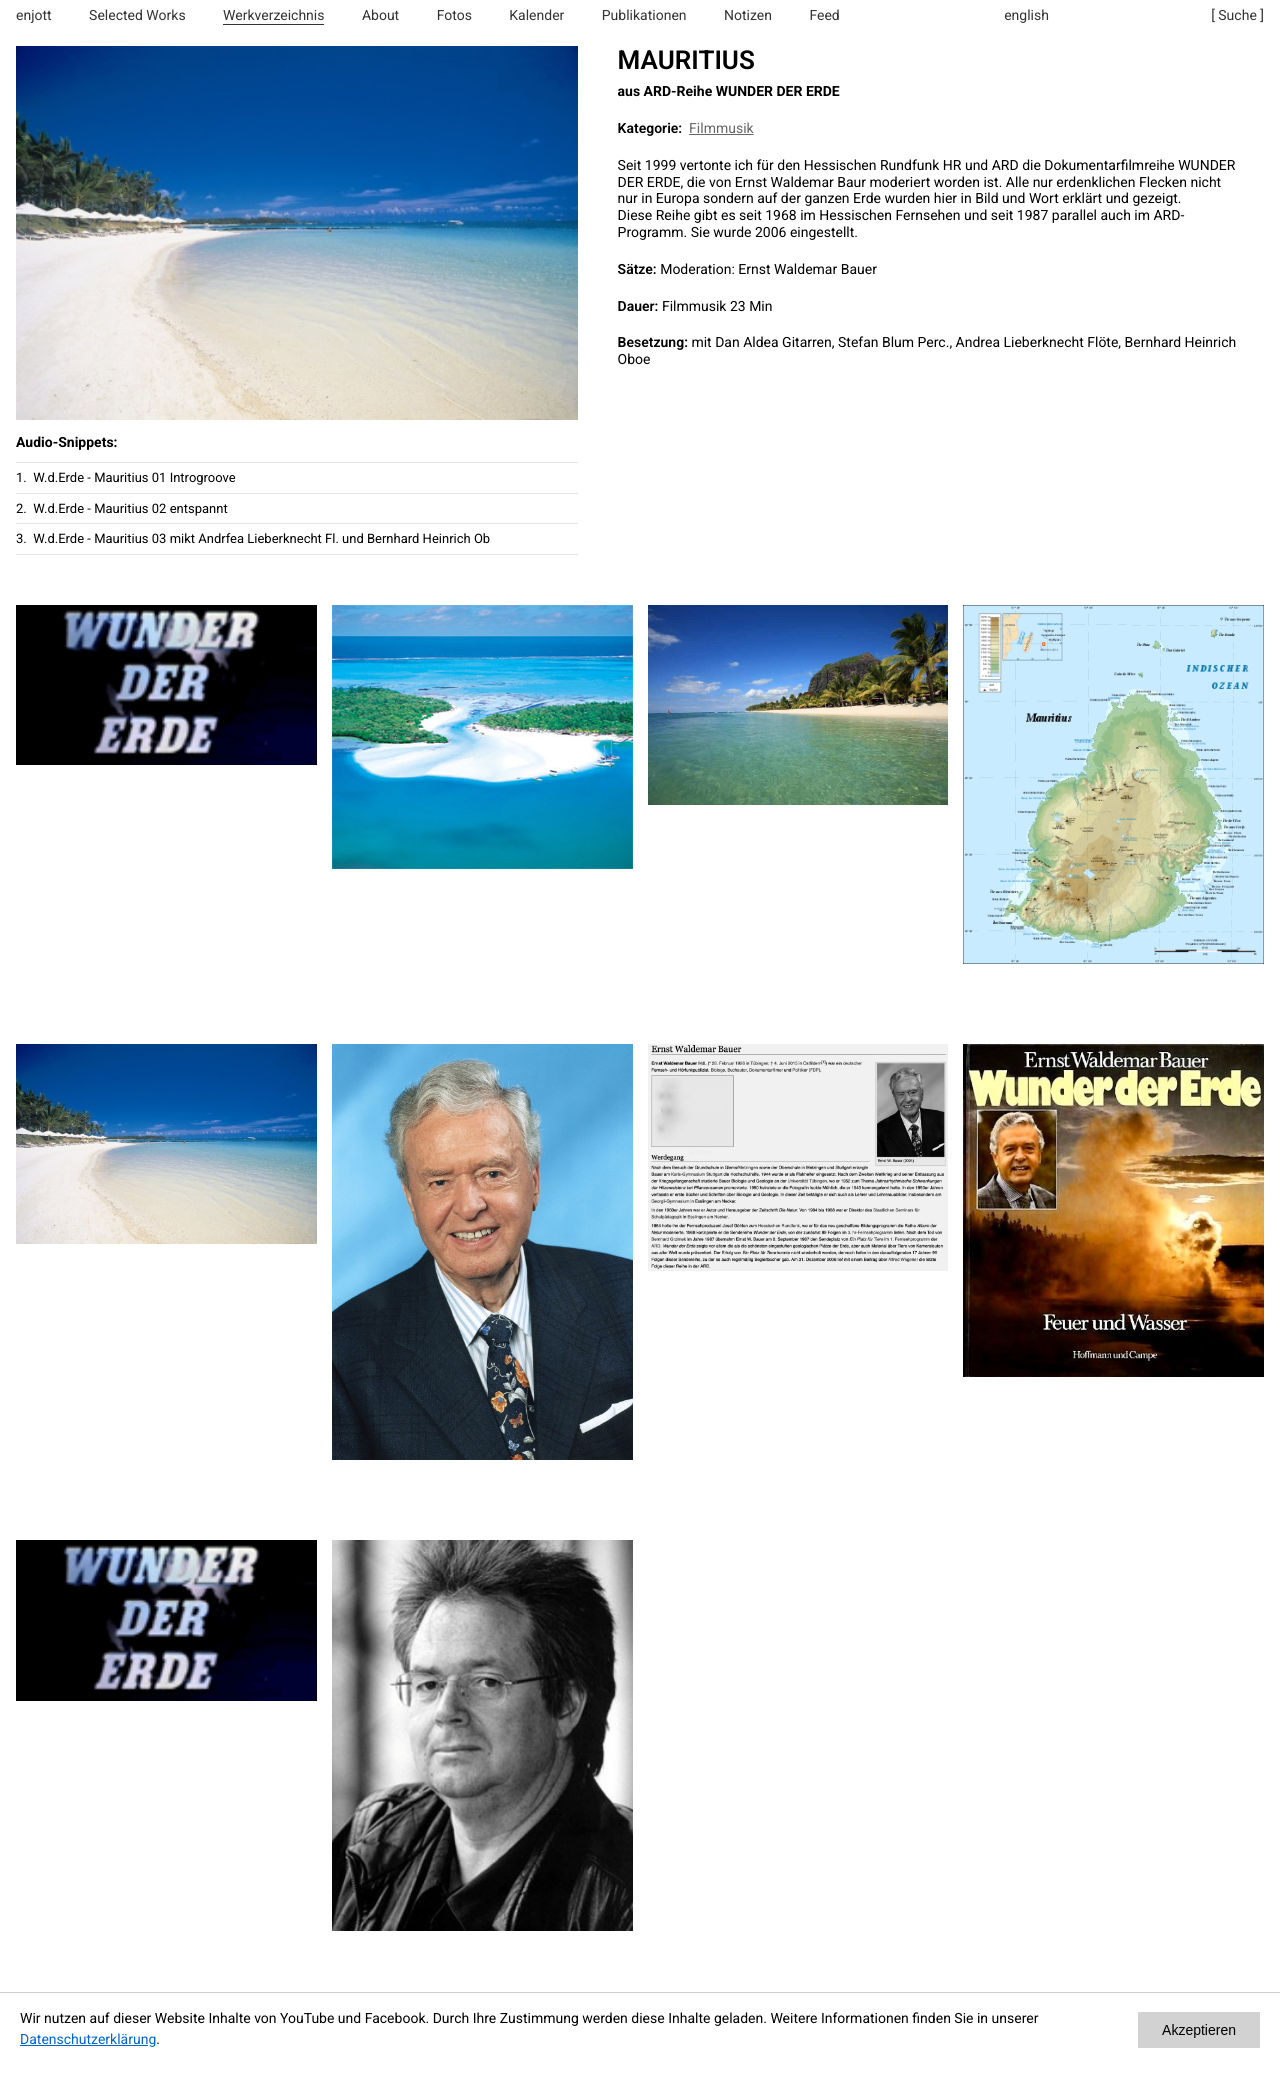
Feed (824, 16)
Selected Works (137, 16)
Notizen (748, 16)
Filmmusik (721, 129)
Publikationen (644, 16)
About (380, 16)
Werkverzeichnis (273, 16)
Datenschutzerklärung (88, 2040)
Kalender (536, 16)
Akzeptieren (1199, 2030)
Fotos (454, 16)
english (1026, 16)
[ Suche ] (1237, 16)
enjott (34, 16)
